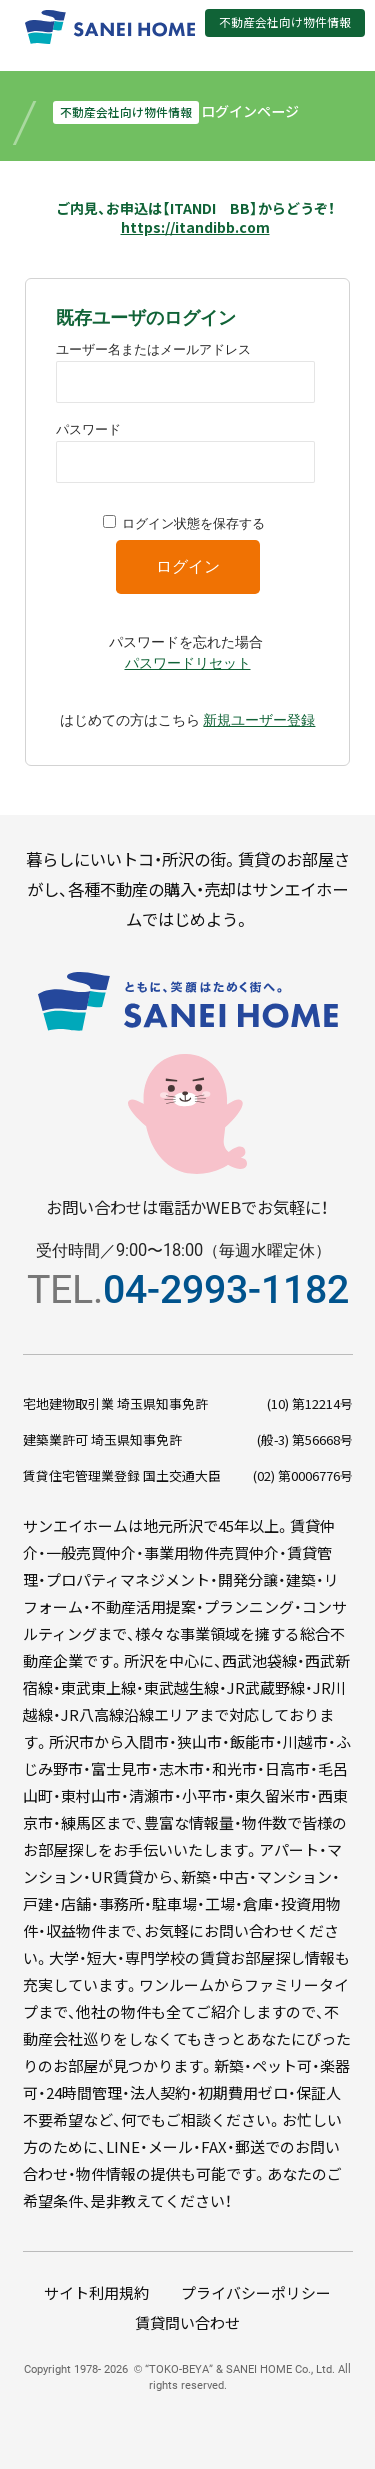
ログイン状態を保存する (193, 523)
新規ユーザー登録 (259, 720)
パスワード (88, 429)
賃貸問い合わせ (187, 2322)
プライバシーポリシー (256, 2292)
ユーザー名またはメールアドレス (153, 349)
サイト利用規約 (96, 2292)
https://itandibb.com (195, 227)
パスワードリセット (188, 663)
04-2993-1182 (226, 1289)
